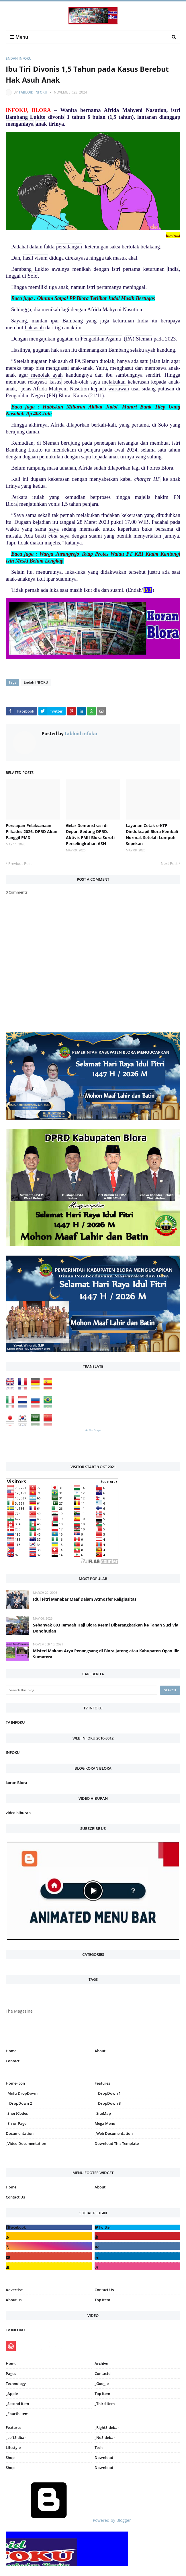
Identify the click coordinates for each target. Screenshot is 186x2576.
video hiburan (18, 1812)
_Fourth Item (17, 2413)
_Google (102, 2383)
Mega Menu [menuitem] (105, 2123)
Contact (12, 2060)
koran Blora (16, 1782)
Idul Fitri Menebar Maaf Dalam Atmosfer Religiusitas (84, 1599)
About (100, 2050)
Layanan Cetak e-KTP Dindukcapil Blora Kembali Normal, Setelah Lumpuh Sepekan (152, 834)
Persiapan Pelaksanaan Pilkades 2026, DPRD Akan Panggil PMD (31, 831)
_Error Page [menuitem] (16, 2123)
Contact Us (15, 2197)
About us (13, 2299)
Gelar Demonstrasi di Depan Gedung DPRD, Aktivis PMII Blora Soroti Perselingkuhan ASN (90, 834)
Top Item (102, 2299)
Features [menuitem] (102, 2083)
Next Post (169, 863)
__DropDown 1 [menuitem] (108, 2093)
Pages (11, 2373)
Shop (10, 2457)
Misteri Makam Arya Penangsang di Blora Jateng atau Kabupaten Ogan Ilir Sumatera (106, 1653)
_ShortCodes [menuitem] (17, 2113)
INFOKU (13, 1752)
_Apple (12, 2393)
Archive (101, 2363)
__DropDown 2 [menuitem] (19, 2103)
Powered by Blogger (68, 2520)
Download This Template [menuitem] (117, 2143)
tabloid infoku (33, 92)
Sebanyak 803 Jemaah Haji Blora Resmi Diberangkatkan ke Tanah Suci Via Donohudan (105, 1628)
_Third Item (105, 2403)
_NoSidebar (105, 2437)
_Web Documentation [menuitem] (114, 2133)
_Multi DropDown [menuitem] (22, 2093)
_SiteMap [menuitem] (103, 2113)
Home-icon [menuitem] (15, 2083)
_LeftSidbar (16, 2437)
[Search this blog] (81, 1690)
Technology (16, 2383)
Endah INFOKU (19, 58)
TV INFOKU (15, 1722)
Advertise (14, 2289)
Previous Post (20, 863)
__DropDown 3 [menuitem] (108, 2103)
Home (11, 2050)
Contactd (103, 2373)
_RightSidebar (107, 2427)
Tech (99, 2447)
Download (104, 2457)
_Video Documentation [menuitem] (26, 2143)
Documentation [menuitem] (20, 2133)
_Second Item (17, 2403)
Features (13, 2427)
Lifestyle (13, 2447)
